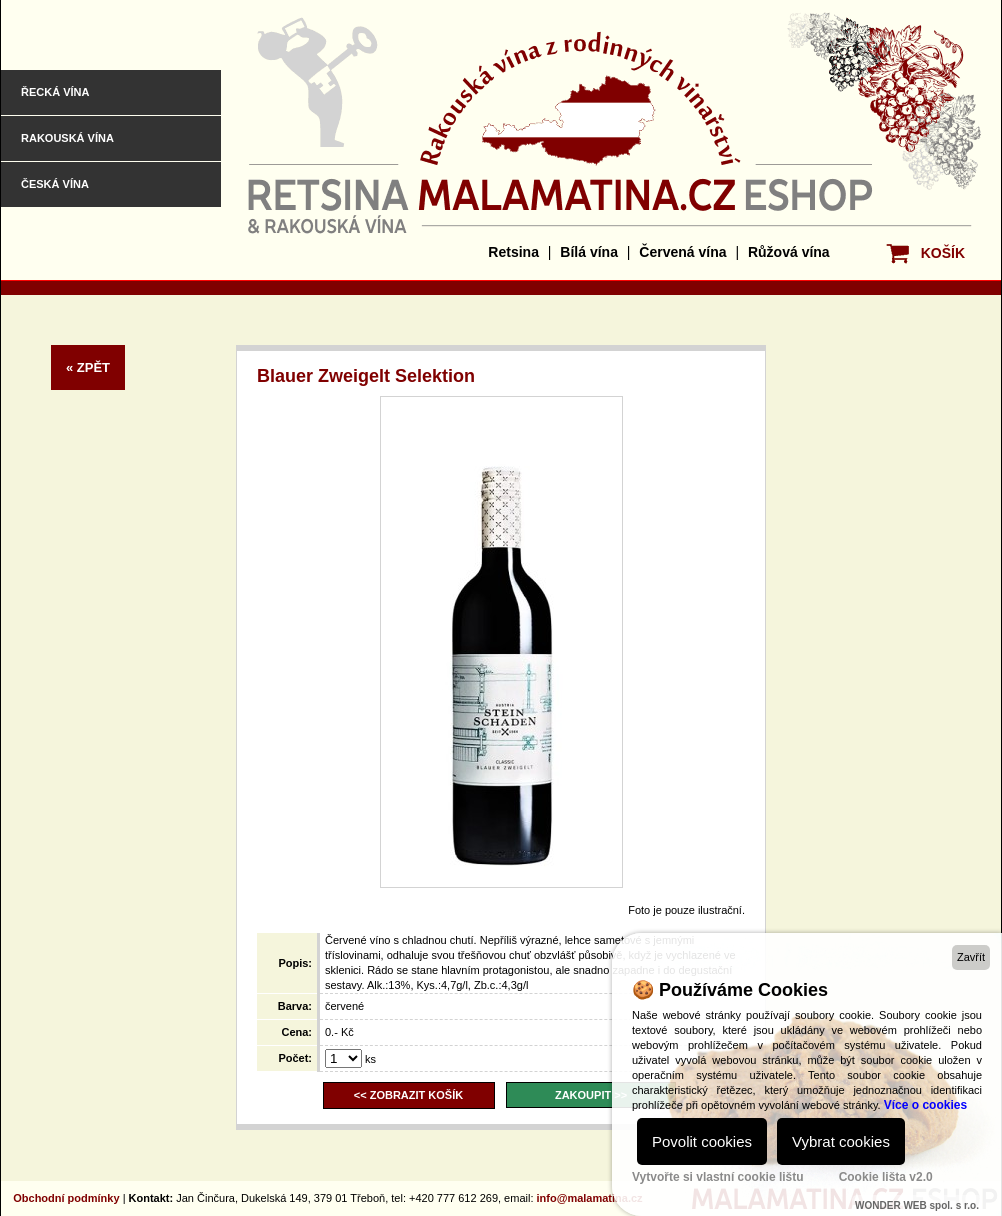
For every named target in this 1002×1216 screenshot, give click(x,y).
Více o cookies (925, 1105)
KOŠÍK (943, 253)
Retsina (513, 252)
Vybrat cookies (841, 1141)
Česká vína (55, 184)
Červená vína (682, 252)
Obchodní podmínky (66, 1198)
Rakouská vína (67, 138)
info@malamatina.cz (590, 1198)
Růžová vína (789, 252)
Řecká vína (55, 92)
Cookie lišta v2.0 (886, 1177)
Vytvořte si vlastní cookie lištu (718, 1177)
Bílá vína (589, 252)
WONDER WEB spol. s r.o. (917, 1205)
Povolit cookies (702, 1141)
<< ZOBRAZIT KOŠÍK (408, 1095)
